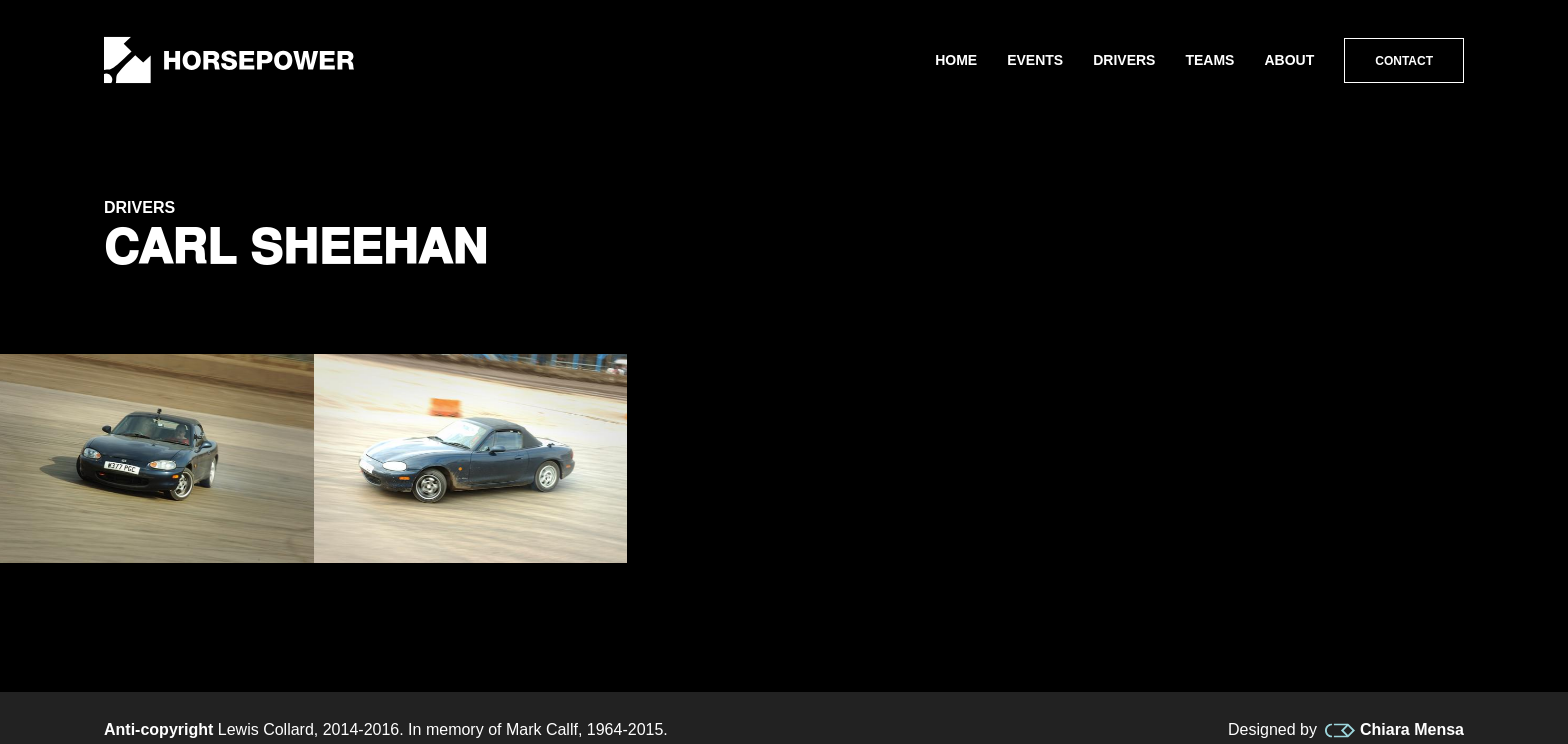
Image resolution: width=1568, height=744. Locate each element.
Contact (1404, 61)
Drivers (1124, 60)
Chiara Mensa (1394, 730)
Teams (1209, 60)
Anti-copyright (158, 729)
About (1289, 60)
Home (956, 60)
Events (1035, 60)
